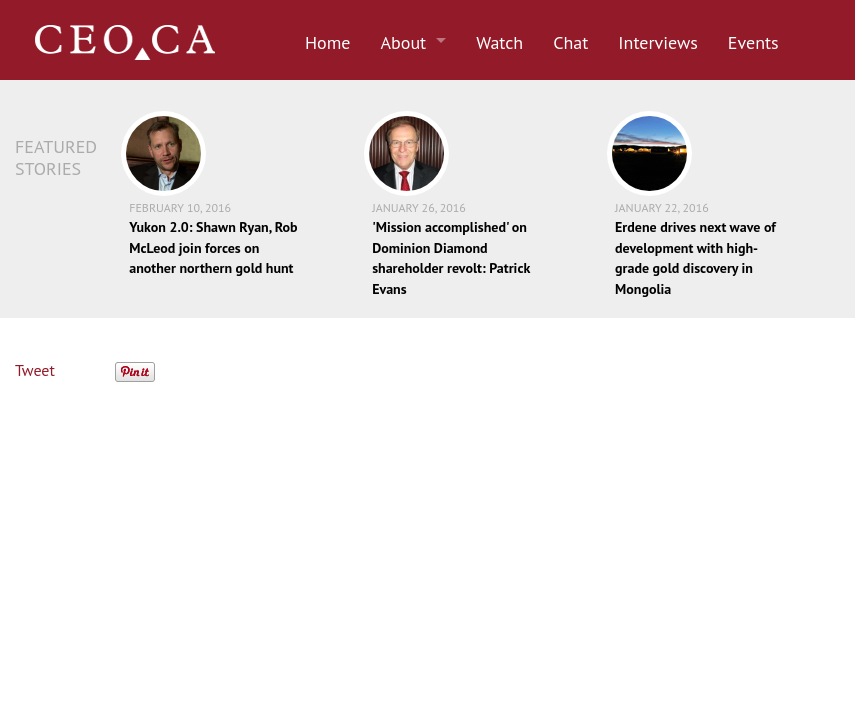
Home (328, 42)
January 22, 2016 (662, 207)
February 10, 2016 (180, 207)
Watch (499, 42)
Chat (570, 42)
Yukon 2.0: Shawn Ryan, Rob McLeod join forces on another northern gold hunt (213, 247)
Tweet (35, 370)
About (404, 42)
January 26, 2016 (419, 207)
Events (753, 42)
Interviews (658, 42)
